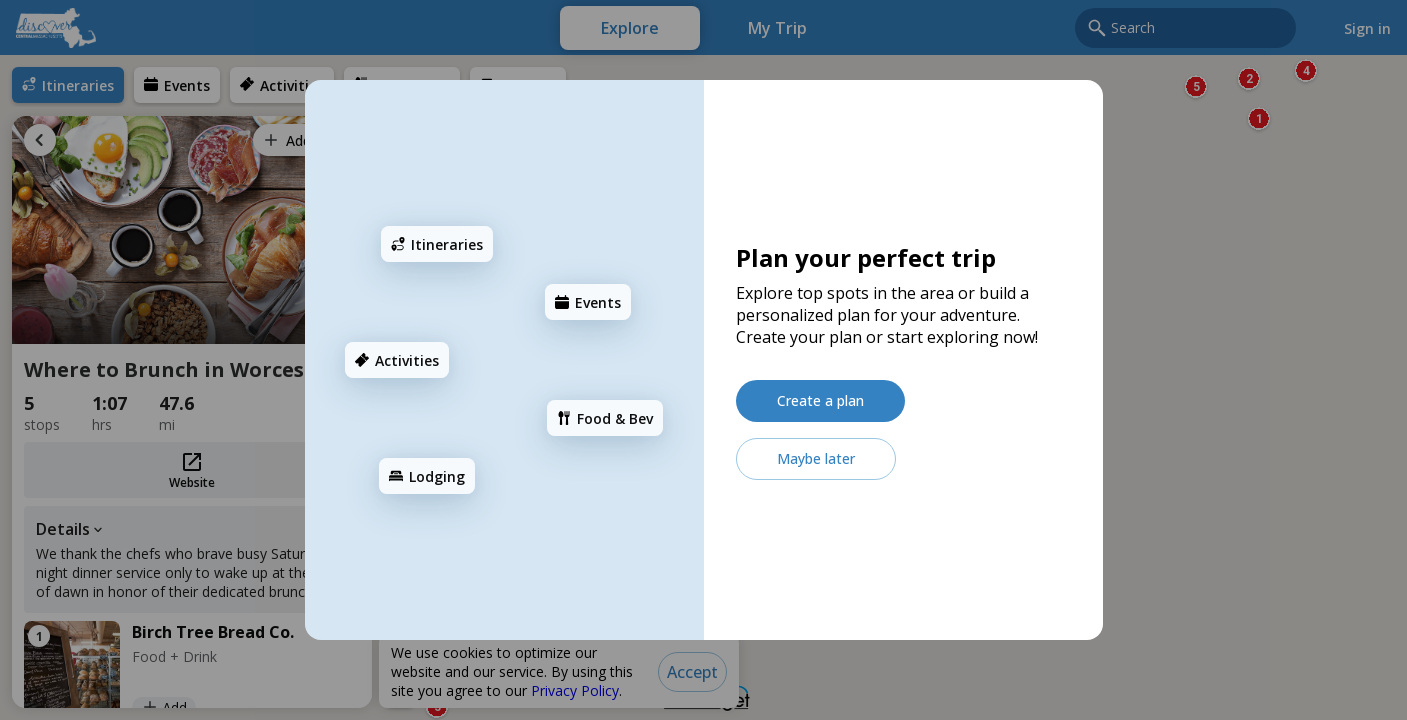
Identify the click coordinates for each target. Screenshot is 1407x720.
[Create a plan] (820, 401)
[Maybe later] (816, 459)
